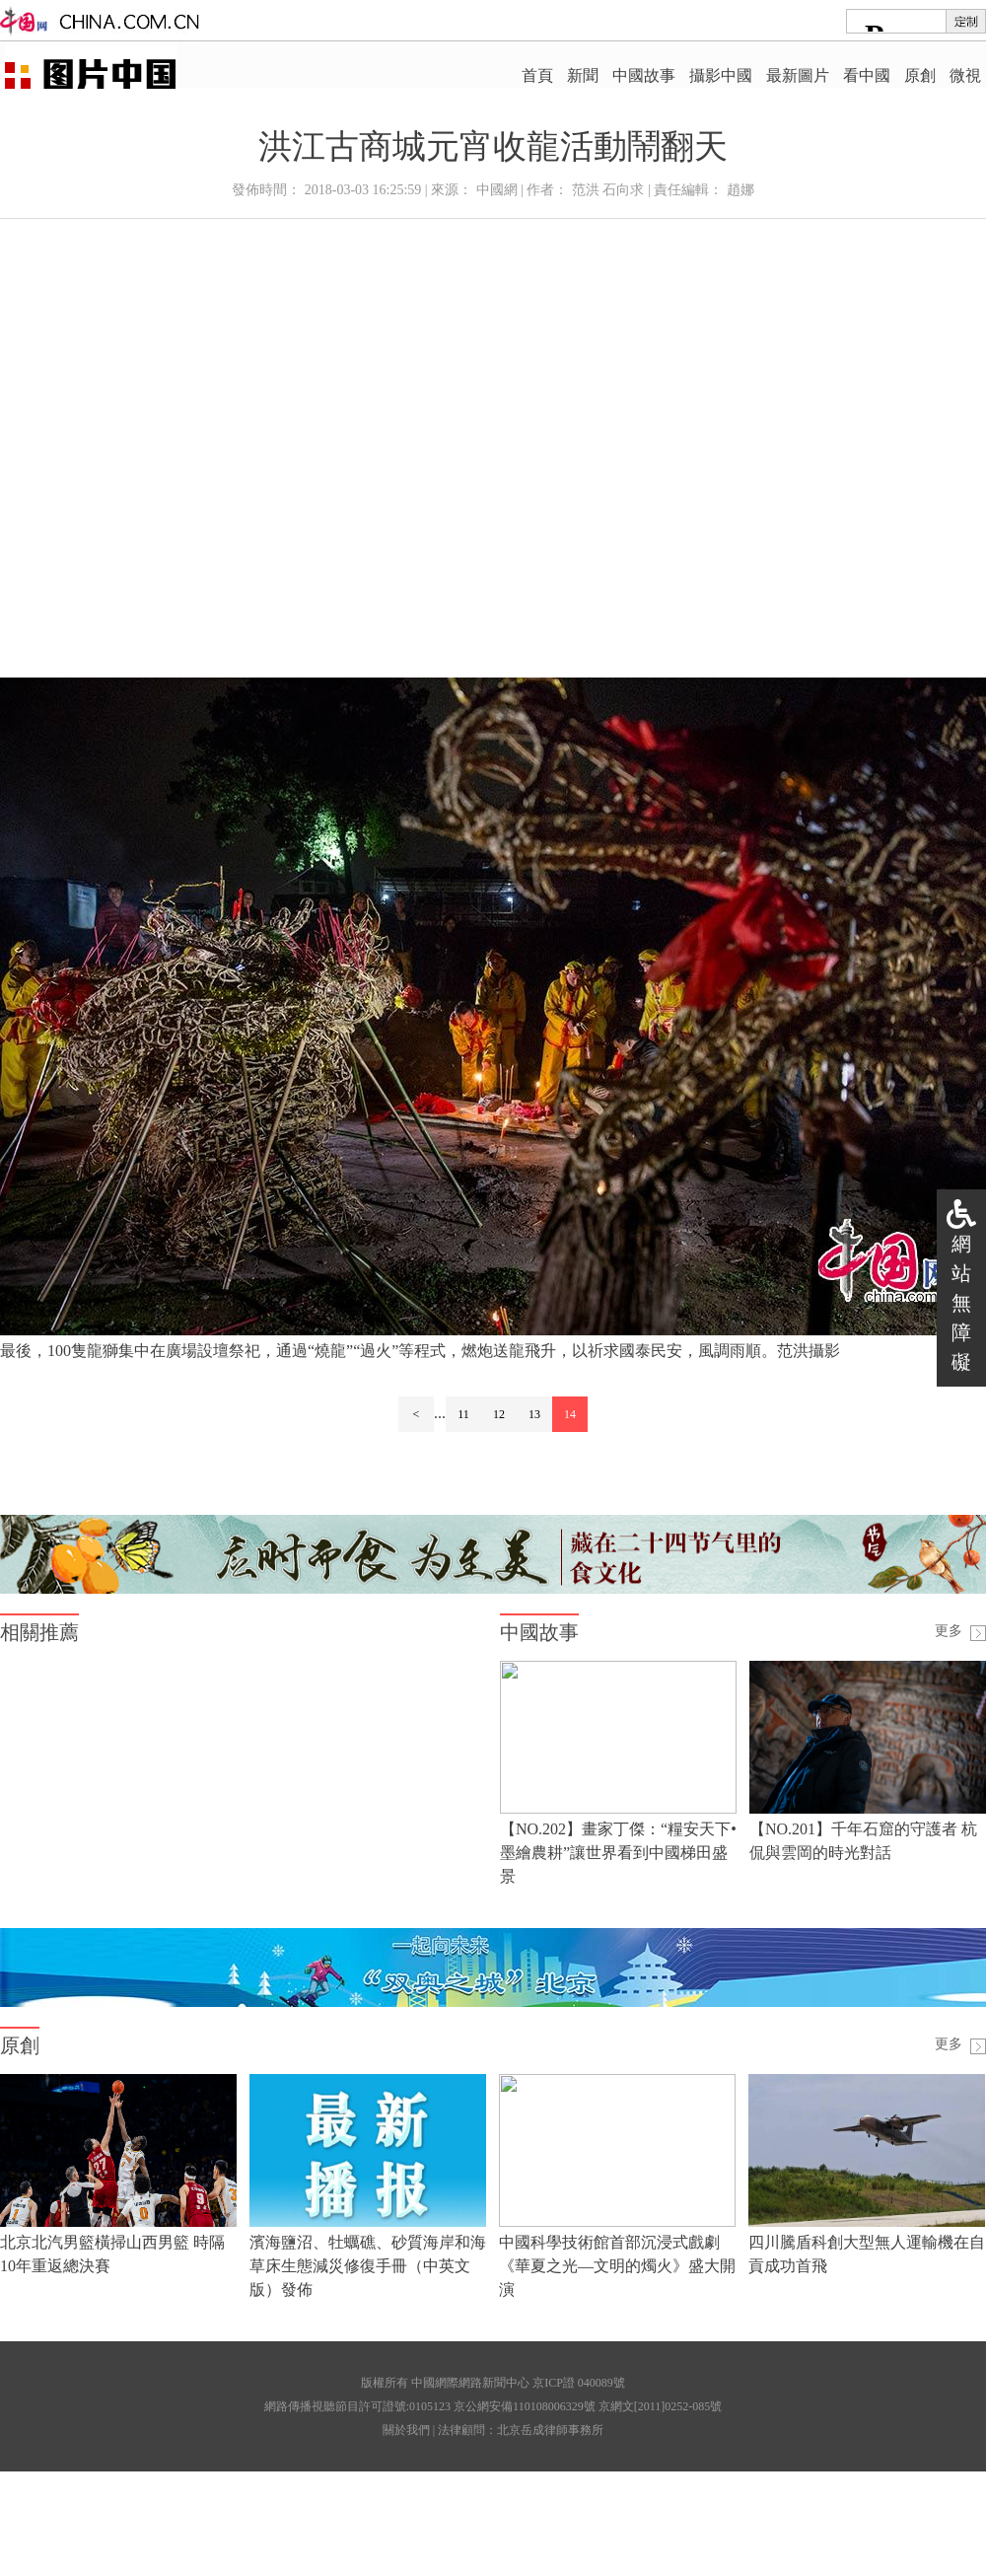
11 (463, 1414)
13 (534, 1414)
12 (499, 1414)
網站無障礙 (961, 1303)
